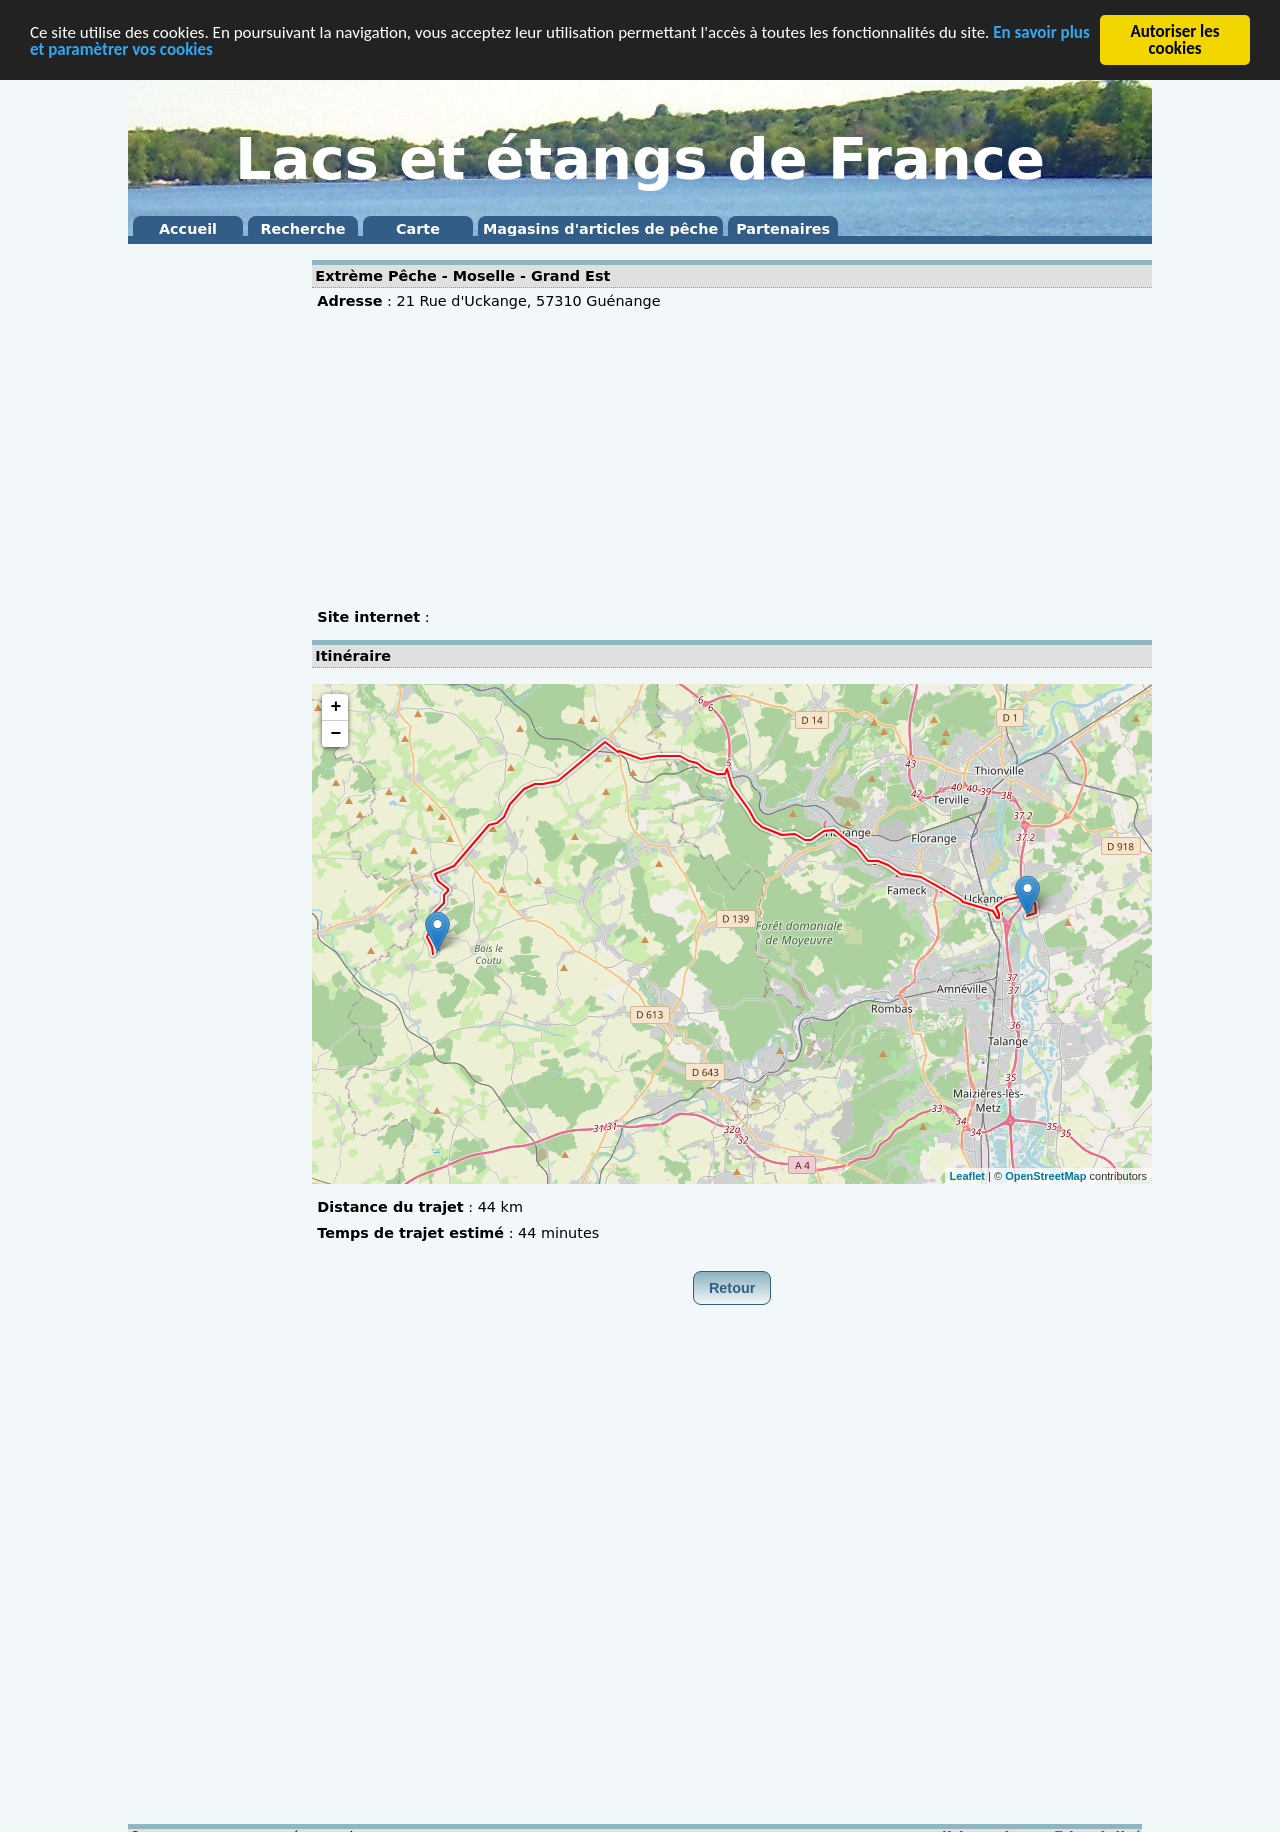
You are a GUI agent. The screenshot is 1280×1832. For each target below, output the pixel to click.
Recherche (302, 229)
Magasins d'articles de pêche (600, 229)
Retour (732, 1288)
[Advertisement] (208, 550)
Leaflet (967, 1175)
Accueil (188, 229)
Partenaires (783, 229)
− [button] (335, 734)
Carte (418, 229)
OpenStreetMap (1045, 1175)
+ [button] (335, 707)
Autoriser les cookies (1174, 40)
